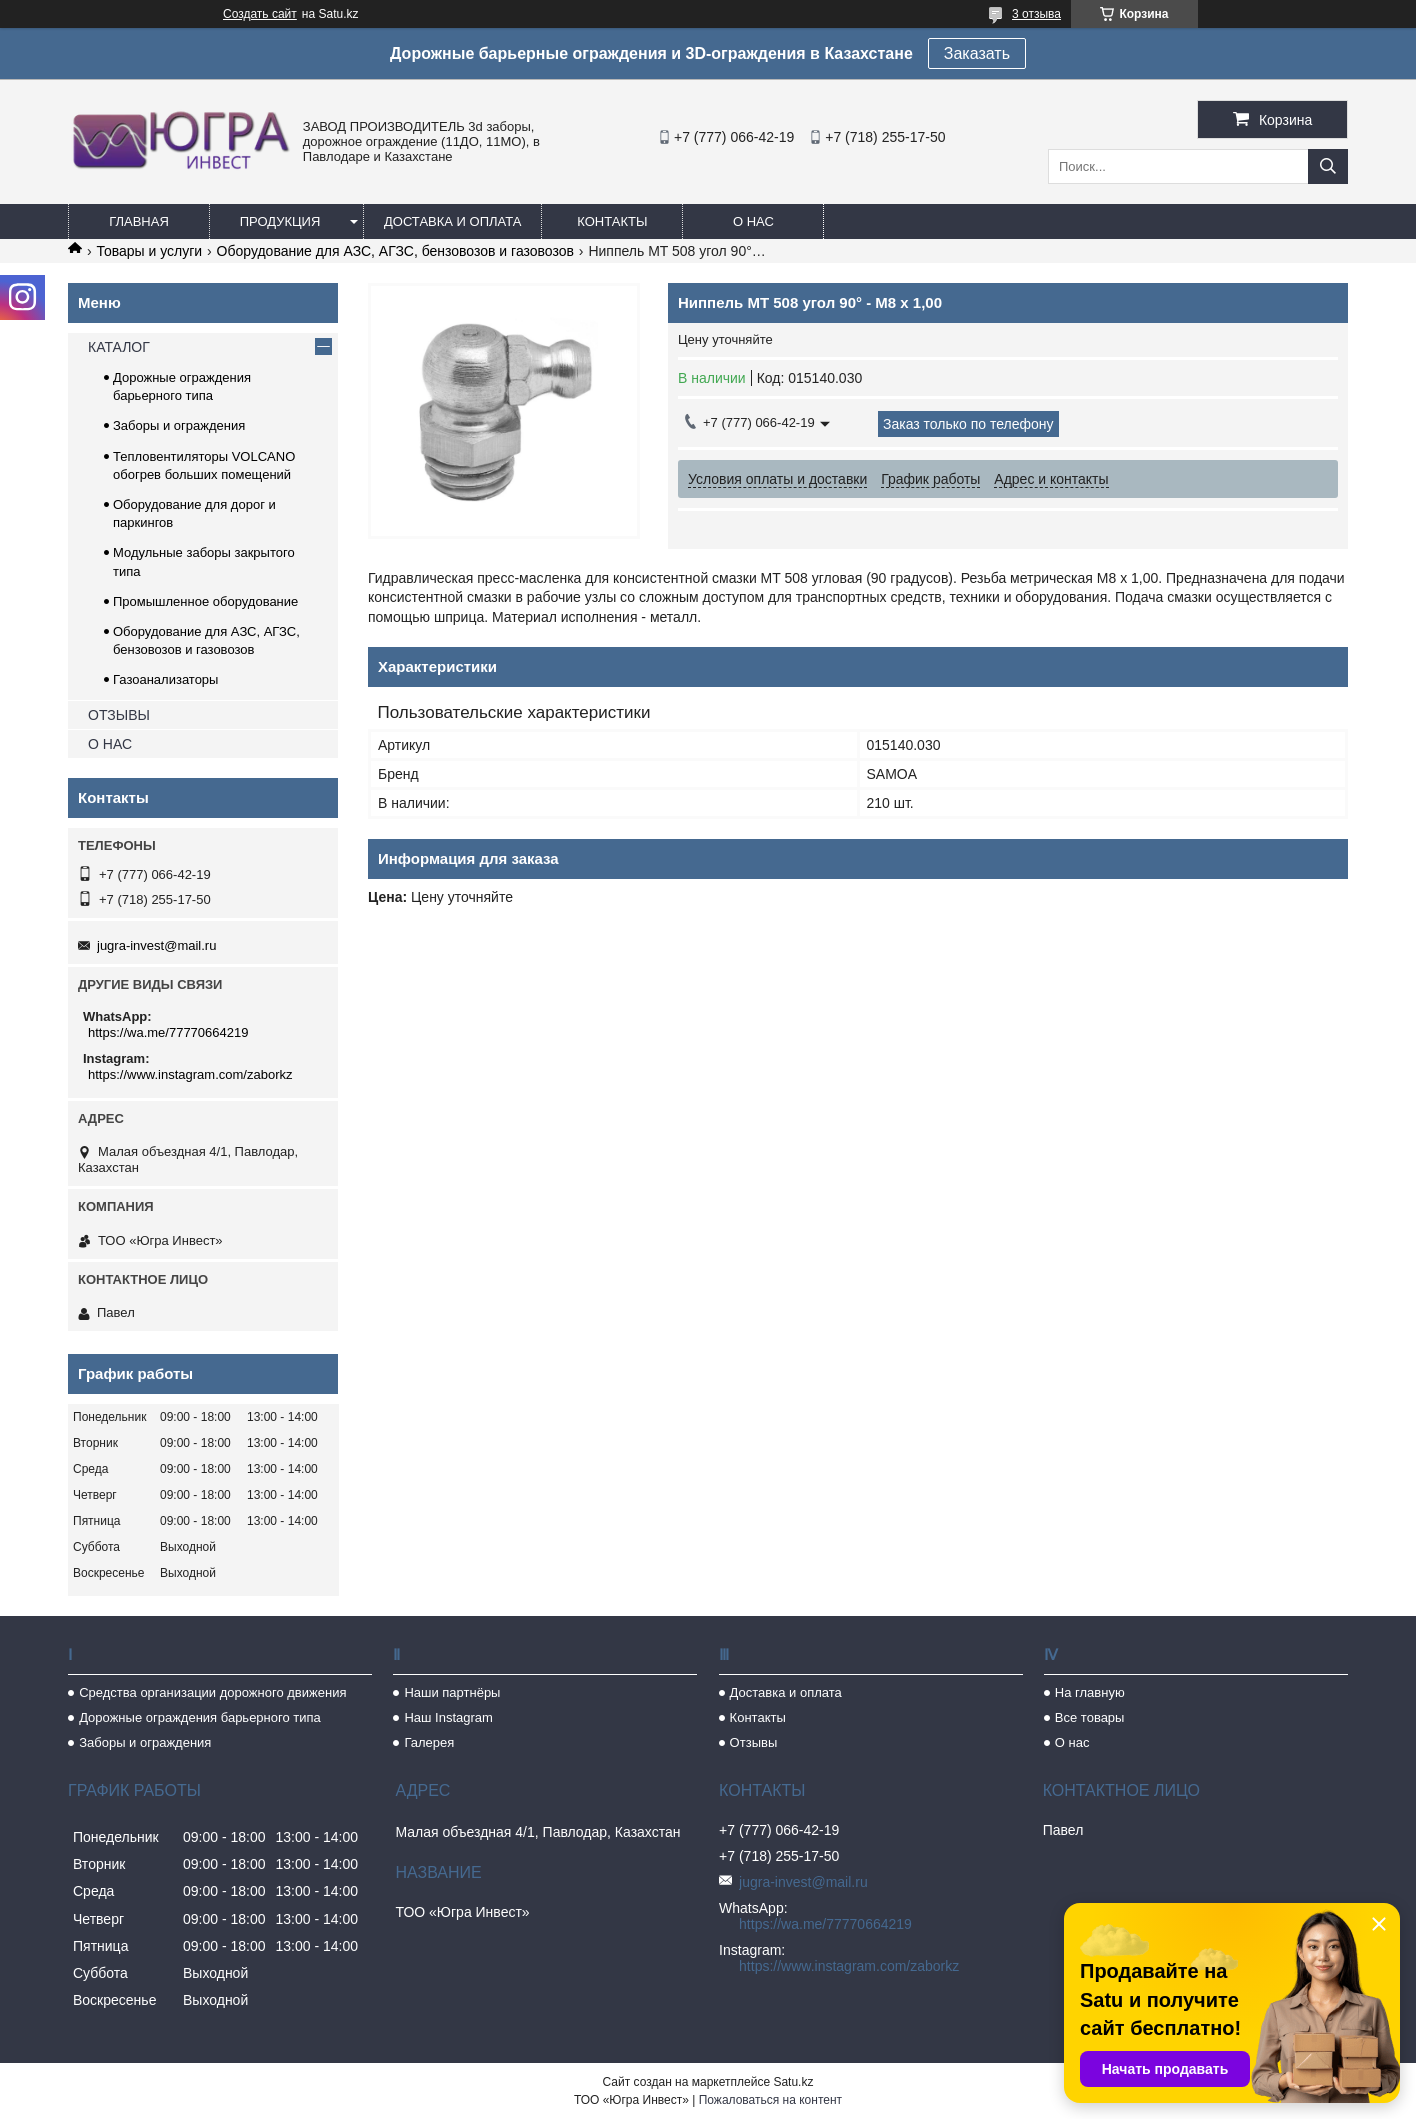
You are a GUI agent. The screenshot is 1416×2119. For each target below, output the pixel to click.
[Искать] (1328, 166)
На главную (1090, 1692)
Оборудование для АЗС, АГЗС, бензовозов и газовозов (395, 251)
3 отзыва (1036, 14)
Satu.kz (793, 2082)
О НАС (110, 744)
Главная (139, 221)
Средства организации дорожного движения (212, 1692)
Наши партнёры (452, 1692)
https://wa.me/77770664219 (168, 1032)
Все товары (1090, 1717)
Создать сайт (260, 14)
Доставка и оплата (452, 221)
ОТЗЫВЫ (119, 715)
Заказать (977, 53)
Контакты (612, 221)
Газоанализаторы (165, 679)
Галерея (429, 1742)
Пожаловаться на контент (770, 2100)
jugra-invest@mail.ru (156, 945)
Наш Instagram (448, 1717)
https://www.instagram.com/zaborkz (190, 1074)
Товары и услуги (149, 251)
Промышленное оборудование (205, 601)
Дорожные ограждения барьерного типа (200, 1717)
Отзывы (754, 1742)
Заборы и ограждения (179, 425)
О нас (753, 221)
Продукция (280, 221)
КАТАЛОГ (119, 347)
